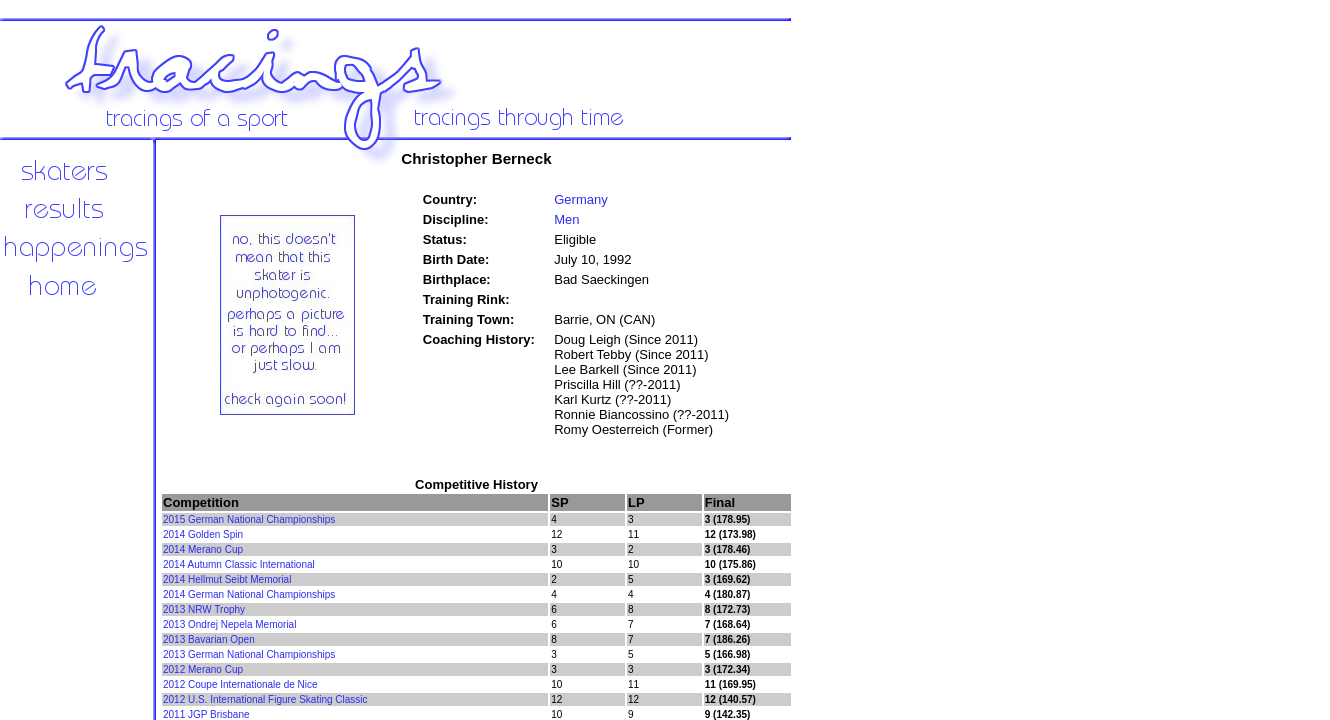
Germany (580, 199)
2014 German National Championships (249, 594)
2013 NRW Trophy (204, 609)
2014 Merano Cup (203, 549)
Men (566, 219)
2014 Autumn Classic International (239, 564)
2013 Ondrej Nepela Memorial (229, 624)
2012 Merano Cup (203, 669)
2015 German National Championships (249, 519)
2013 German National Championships (249, 654)
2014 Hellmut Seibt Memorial (227, 579)
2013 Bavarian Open (209, 639)
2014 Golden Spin (203, 534)
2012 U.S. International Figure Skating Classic (265, 699)
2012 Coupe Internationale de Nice (240, 684)
